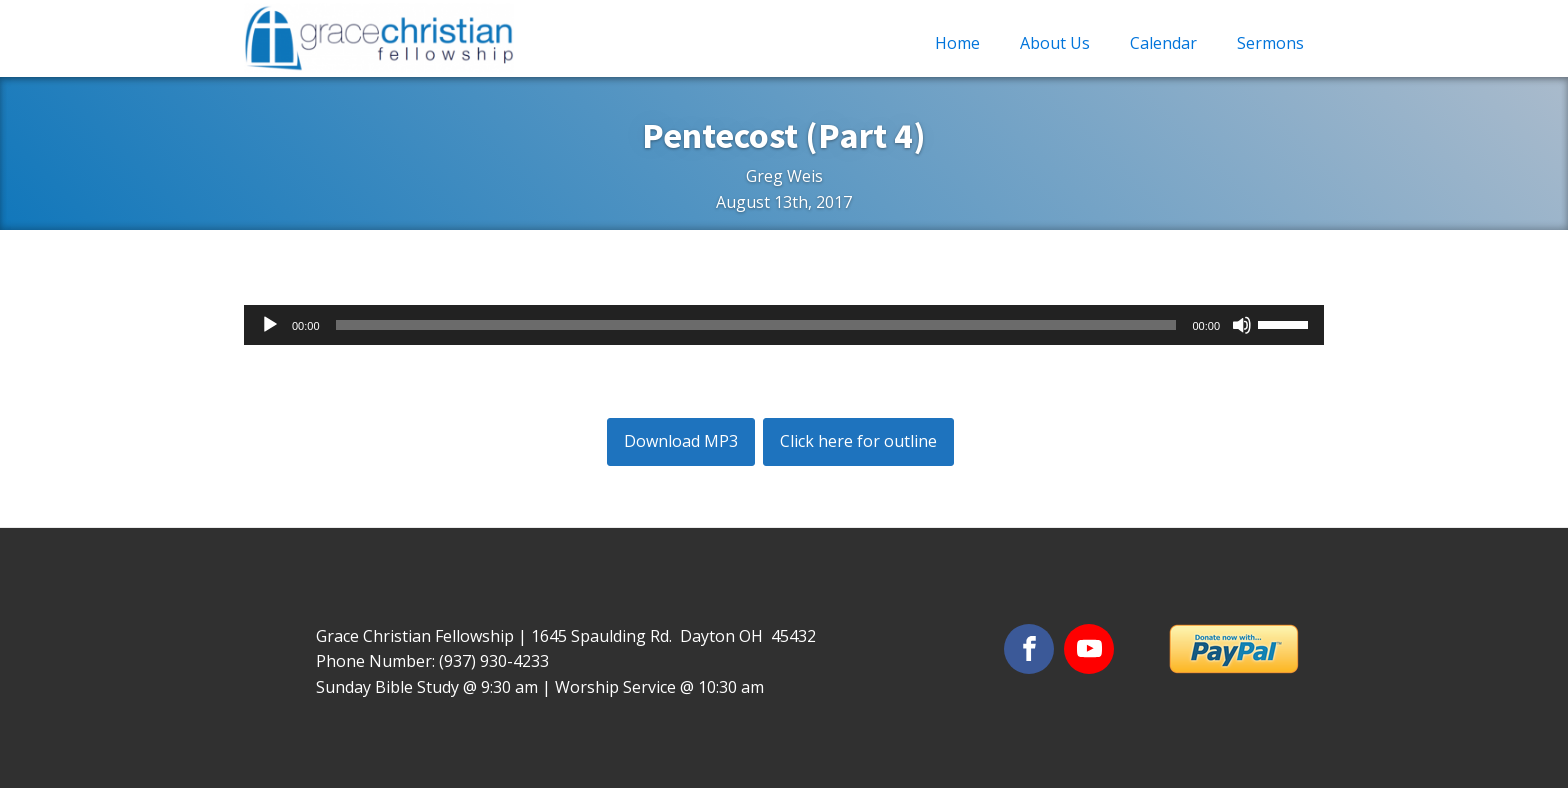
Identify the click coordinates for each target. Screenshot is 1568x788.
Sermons (1270, 43)
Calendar (1163, 43)
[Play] (270, 325)
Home (957, 43)
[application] (784, 325)
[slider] (756, 325)
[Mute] (1242, 325)
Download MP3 (681, 441)
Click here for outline (858, 441)
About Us (1055, 43)
